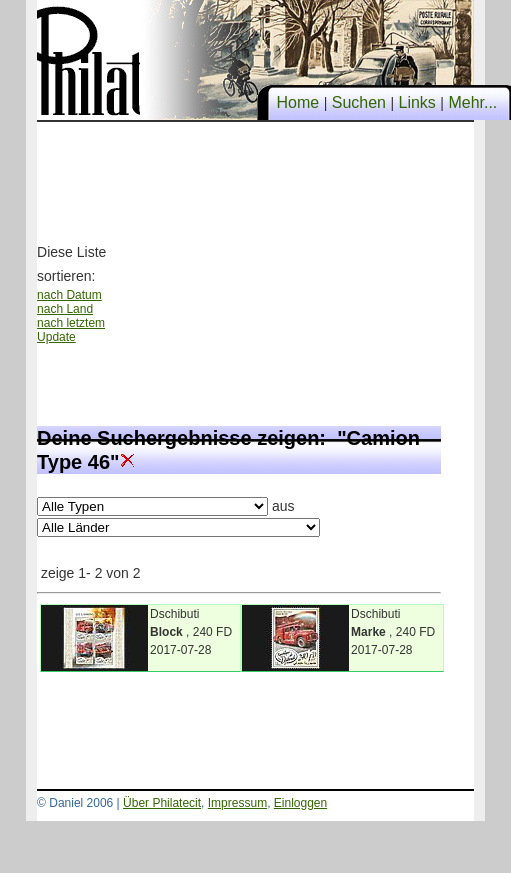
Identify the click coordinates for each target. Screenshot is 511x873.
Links (417, 102)
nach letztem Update (71, 330)
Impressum (237, 803)
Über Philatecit (162, 803)
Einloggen (300, 803)
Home (298, 102)
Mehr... (473, 102)
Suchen (358, 102)
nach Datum (69, 295)
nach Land (65, 309)
